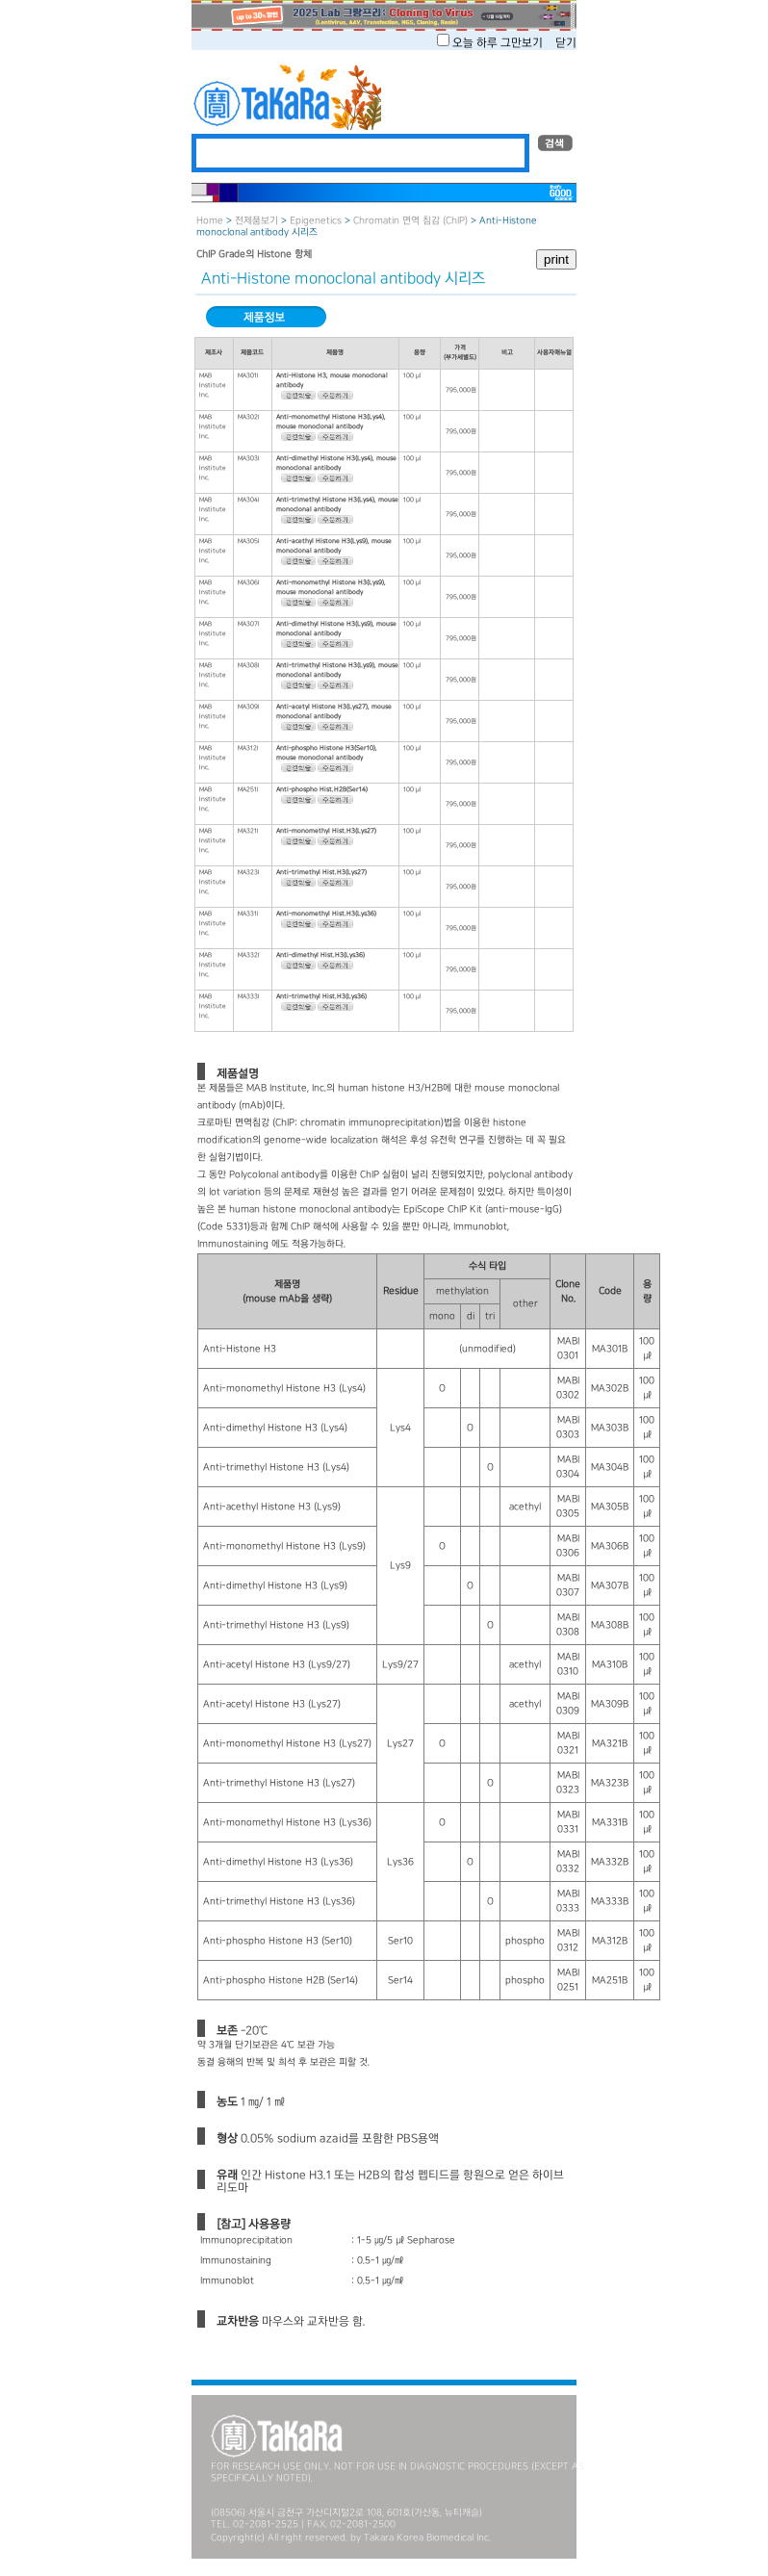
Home (209, 221)
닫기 (565, 43)
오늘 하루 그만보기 (499, 43)
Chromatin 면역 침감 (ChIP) (410, 221)
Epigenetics (316, 221)
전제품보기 (256, 221)
